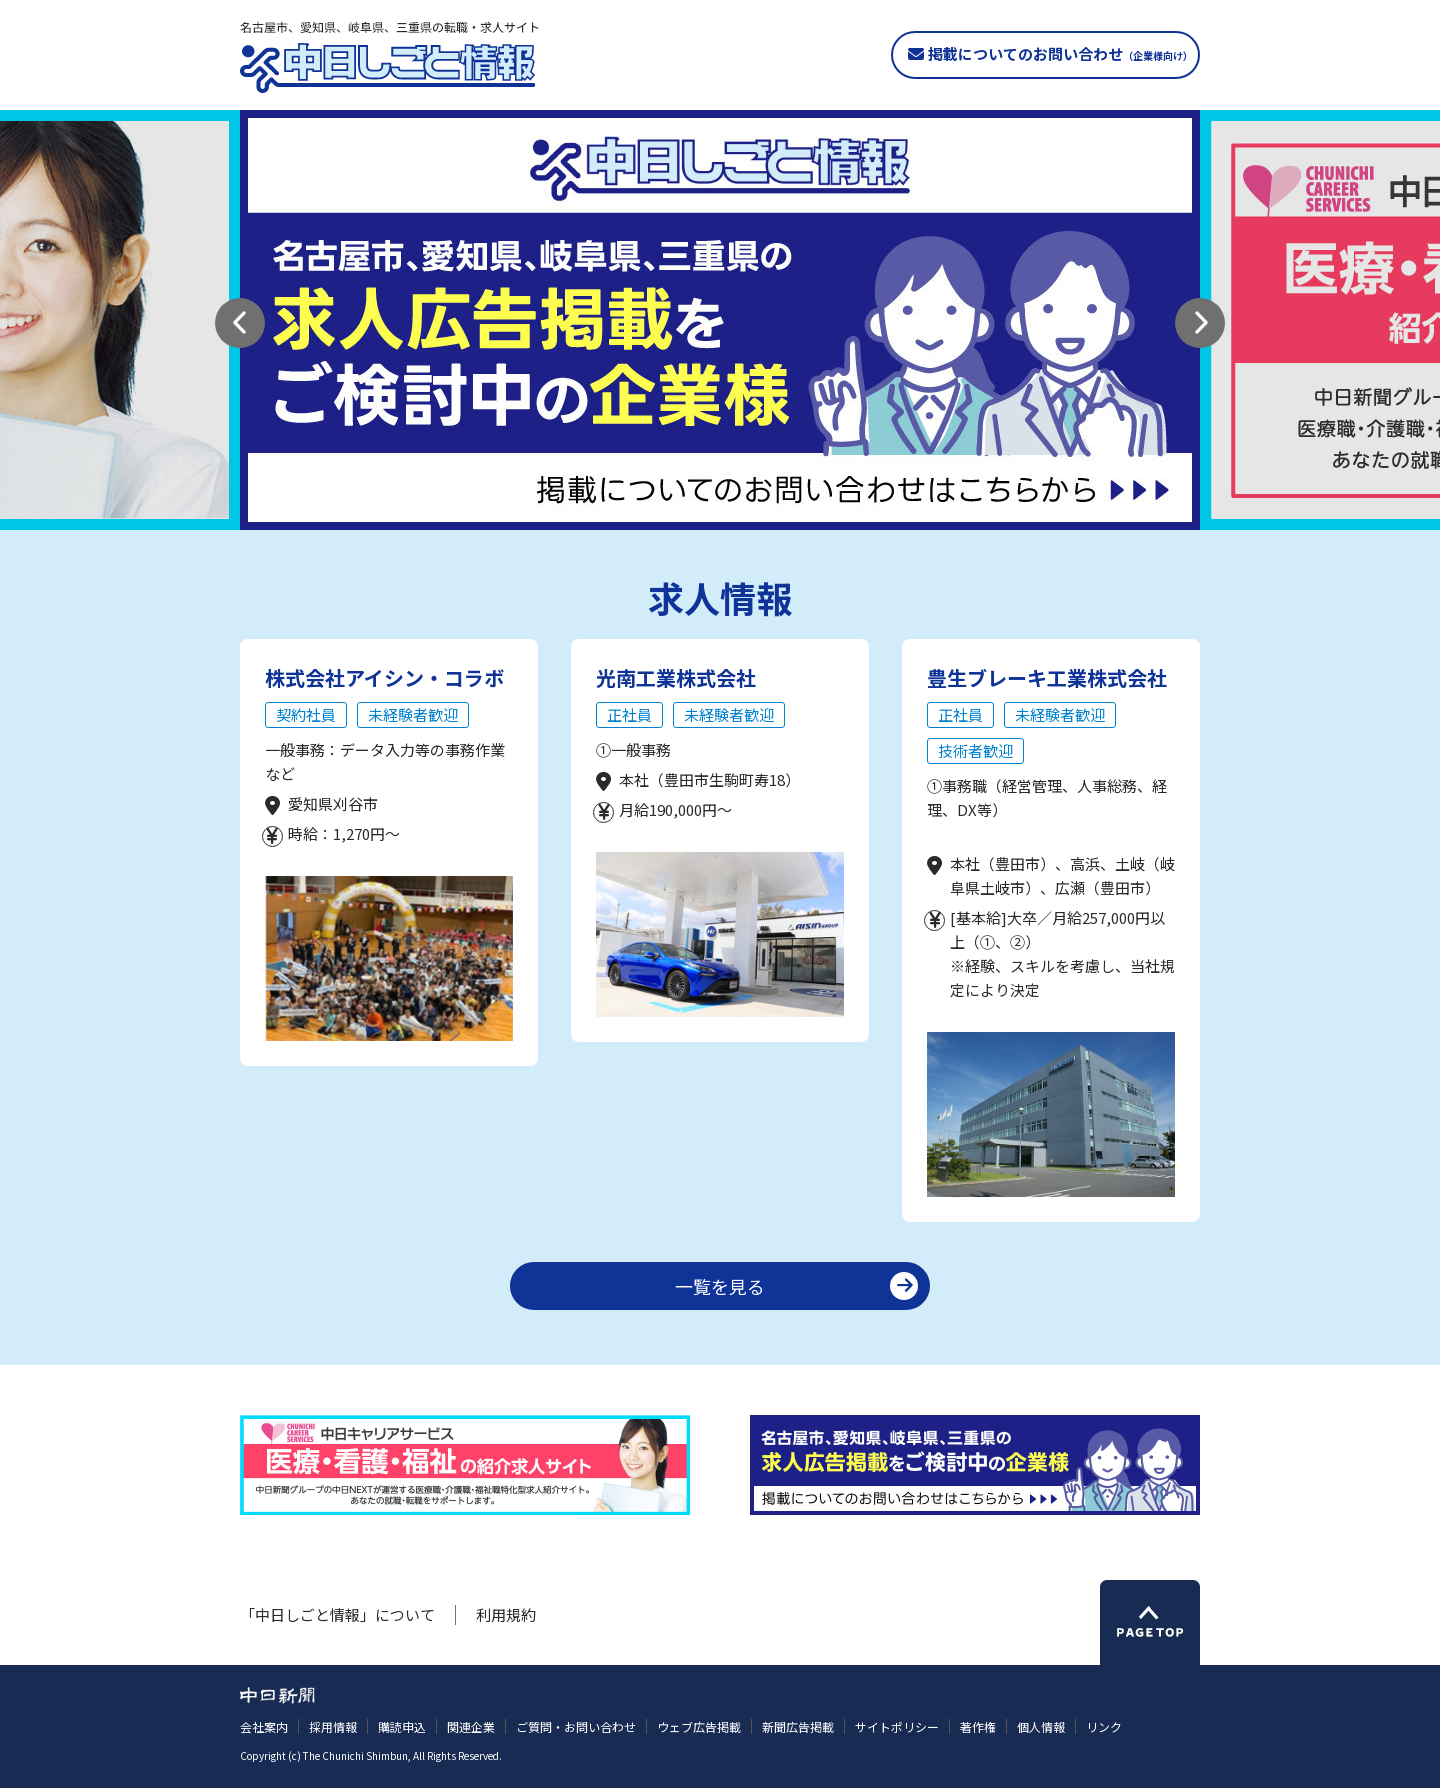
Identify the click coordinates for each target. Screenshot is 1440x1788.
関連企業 (471, 1726)
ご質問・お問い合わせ (576, 1726)
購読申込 (402, 1726)
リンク (1104, 1726)
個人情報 (1041, 1726)
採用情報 (333, 1726)
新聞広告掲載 (798, 1726)
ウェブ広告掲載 (699, 1726)
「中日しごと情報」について (337, 1614)
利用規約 (506, 1614)
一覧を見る (720, 1286)
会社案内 (264, 1726)
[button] (240, 323)
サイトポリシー (897, 1726)
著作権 (978, 1726)
